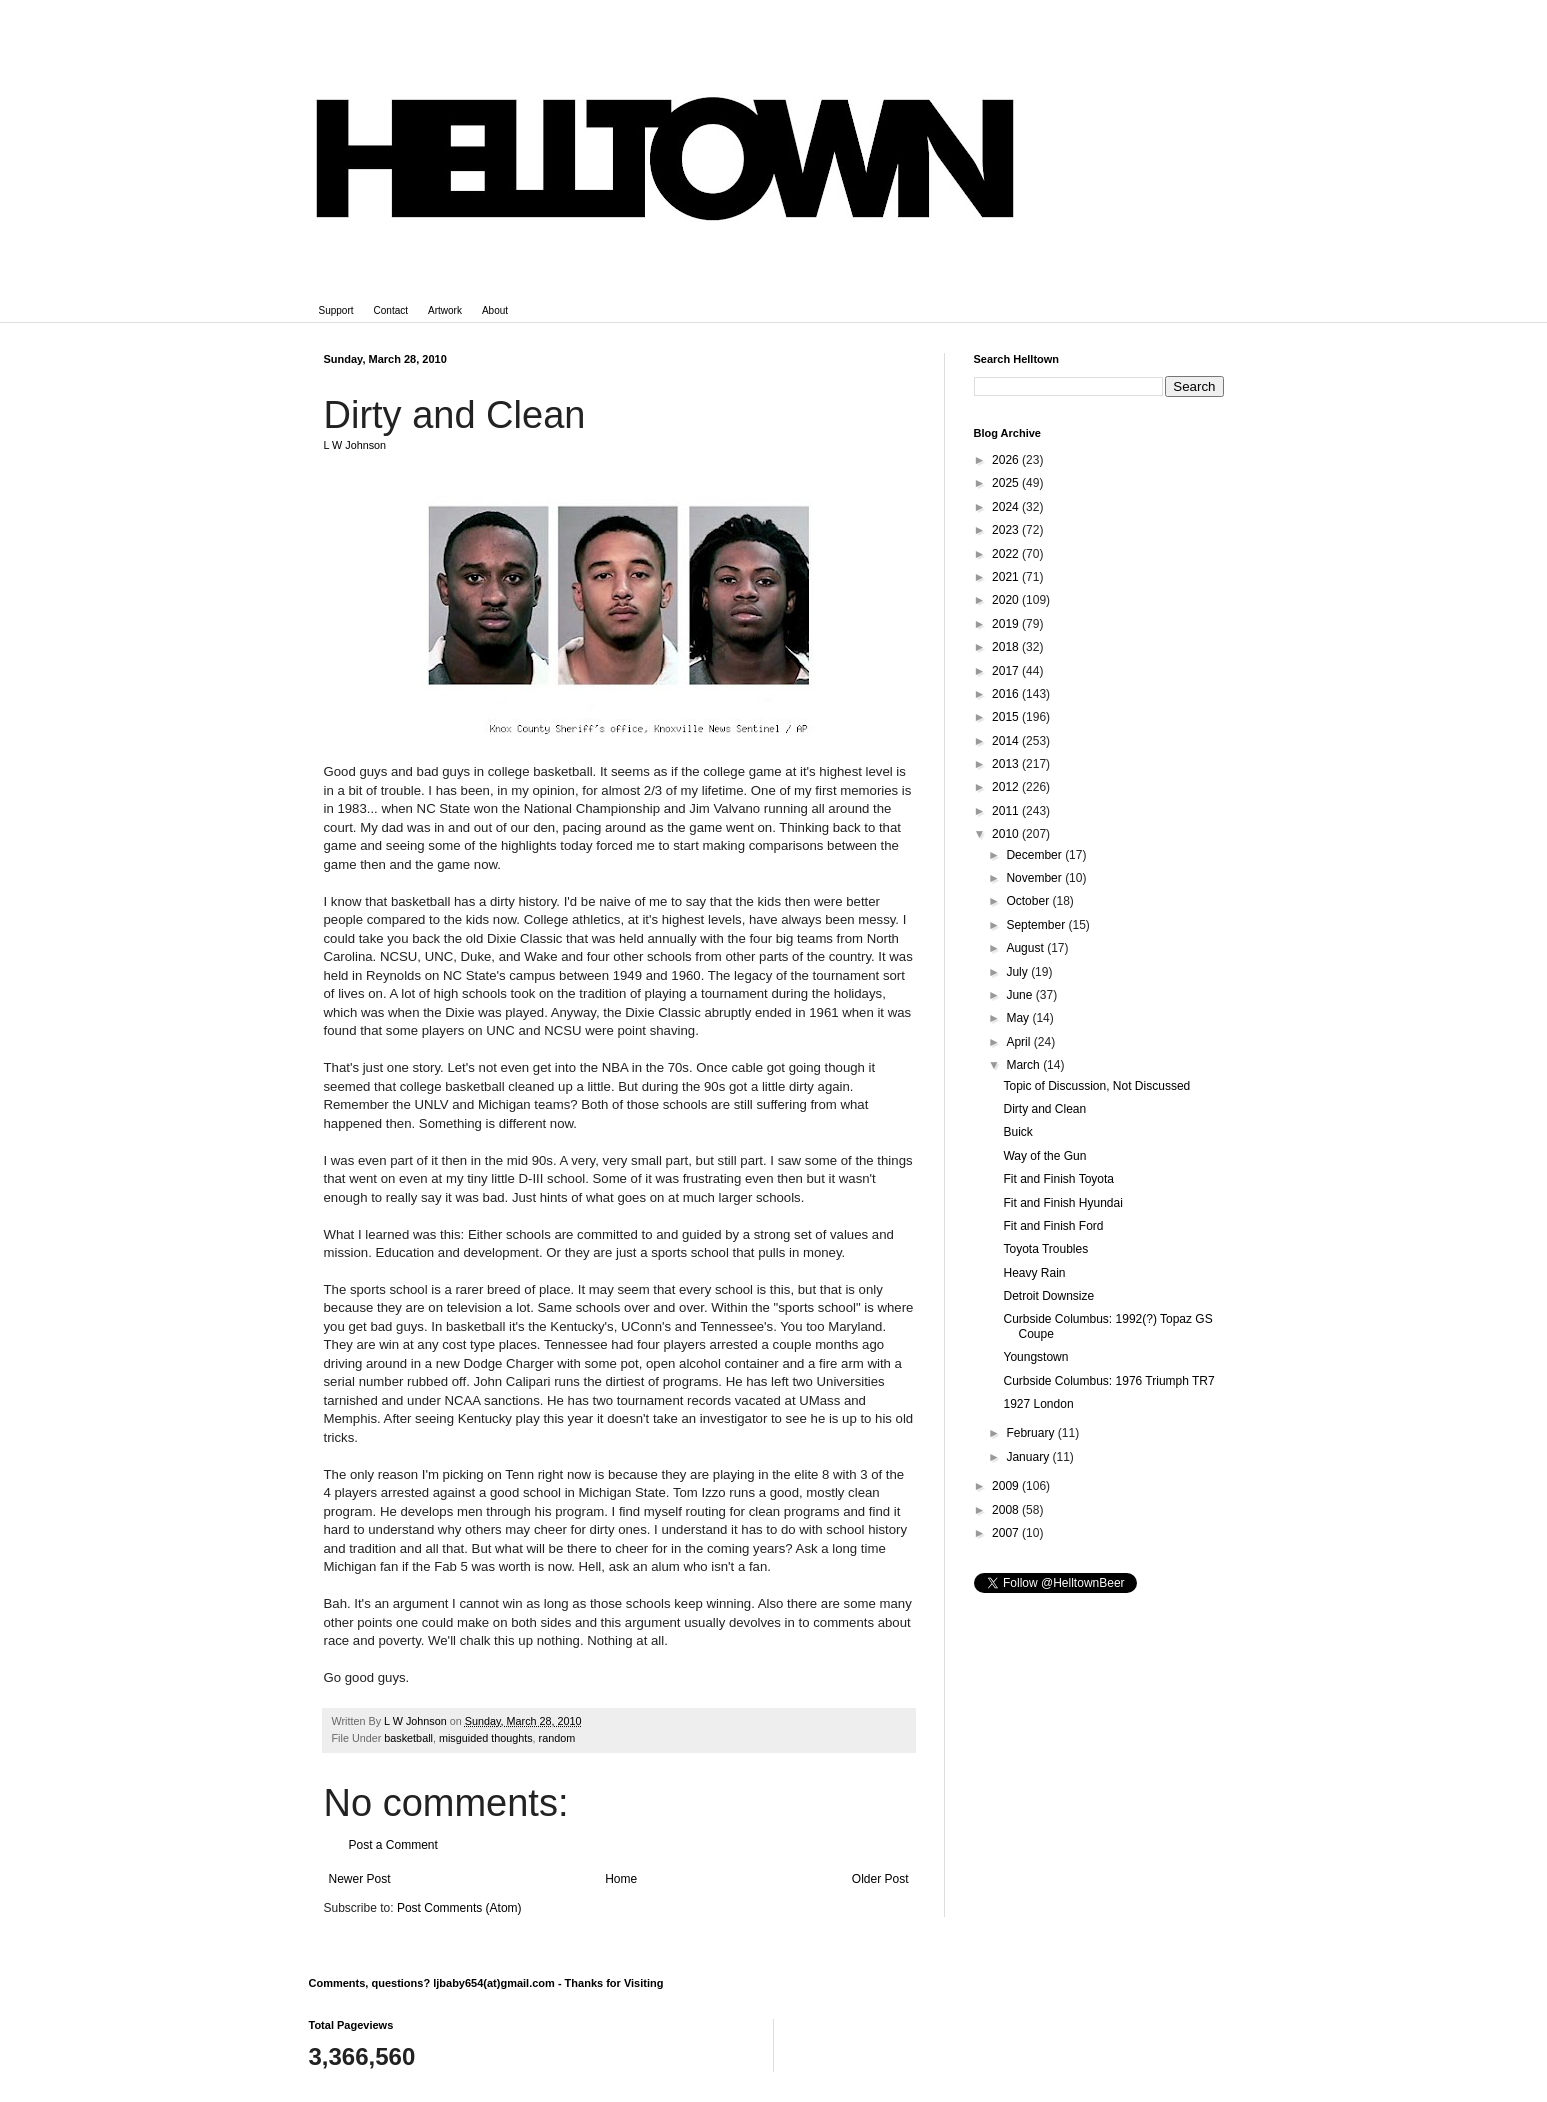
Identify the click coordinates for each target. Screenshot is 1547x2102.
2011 (1007, 811)
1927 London (1038, 1404)
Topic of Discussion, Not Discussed (1096, 1086)
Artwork (445, 310)
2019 (1007, 624)
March (1024, 1065)
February (1031, 1433)
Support (336, 310)
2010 (1007, 834)
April (1019, 1042)
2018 (1007, 647)
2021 (1007, 577)
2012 (1007, 787)
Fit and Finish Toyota (1058, 1179)
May (1019, 1018)
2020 (1007, 600)
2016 (1007, 694)
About (495, 310)
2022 (1007, 554)
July (1018, 972)
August (1026, 948)
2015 (1007, 717)
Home (621, 1879)
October (1029, 901)
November (1035, 878)
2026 (1007, 460)
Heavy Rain (1034, 1273)
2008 (1007, 1510)
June (1020, 995)
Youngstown (1035, 1357)
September (1037, 925)
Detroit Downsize (1048, 1296)
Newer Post (360, 1879)
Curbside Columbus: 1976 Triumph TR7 (1108, 1381)
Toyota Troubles (1045, 1249)
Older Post (880, 1879)
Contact (391, 310)
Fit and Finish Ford (1053, 1226)
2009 (1007, 1486)
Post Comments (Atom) (459, 1908)
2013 (1007, 764)
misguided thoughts (486, 1738)
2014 (1007, 741)
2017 (1007, 671)
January (1029, 1457)
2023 (1007, 530)
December (1035, 855)
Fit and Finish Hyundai (1062, 1203)
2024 (1007, 507)
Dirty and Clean (1044, 1109)
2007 (1007, 1533)
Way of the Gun (1044, 1156)
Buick (1017, 1132)
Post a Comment (393, 1845)
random (557, 1738)
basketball (408, 1738)
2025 (1007, 483)
